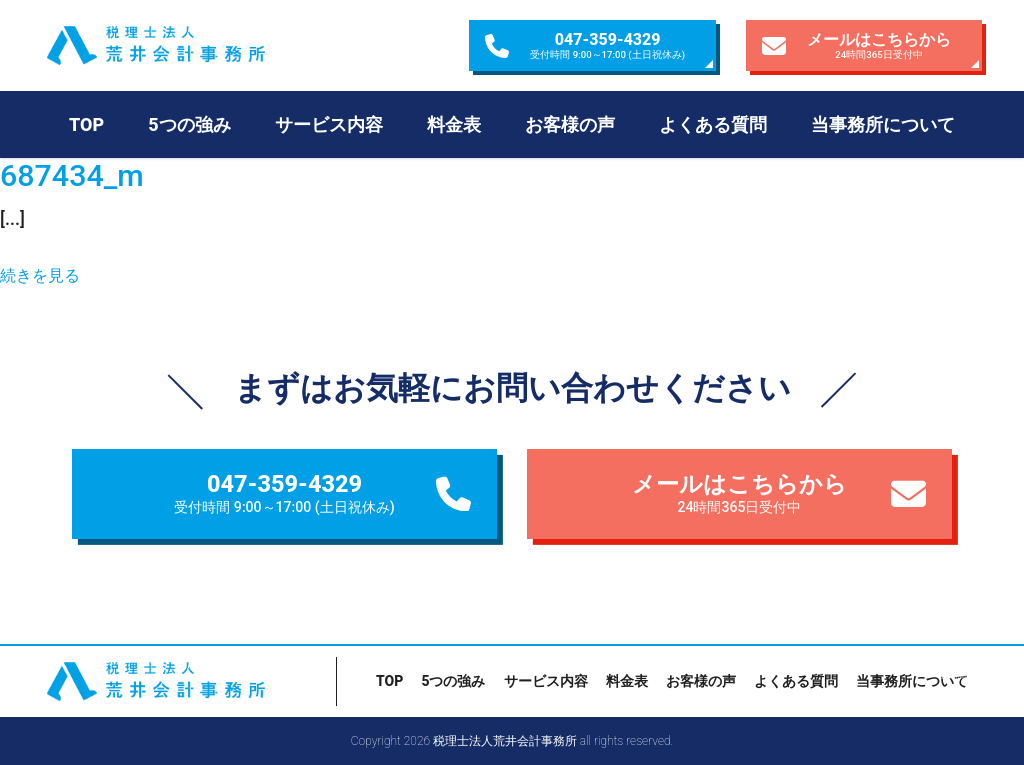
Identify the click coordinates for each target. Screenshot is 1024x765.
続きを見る (40, 275)
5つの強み (189, 124)
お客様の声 (570, 124)
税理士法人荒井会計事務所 (192, 45)
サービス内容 (329, 124)
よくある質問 (713, 124)
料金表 (454, 124)
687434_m (72, 175)
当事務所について (883, 124)
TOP (86, 124)
